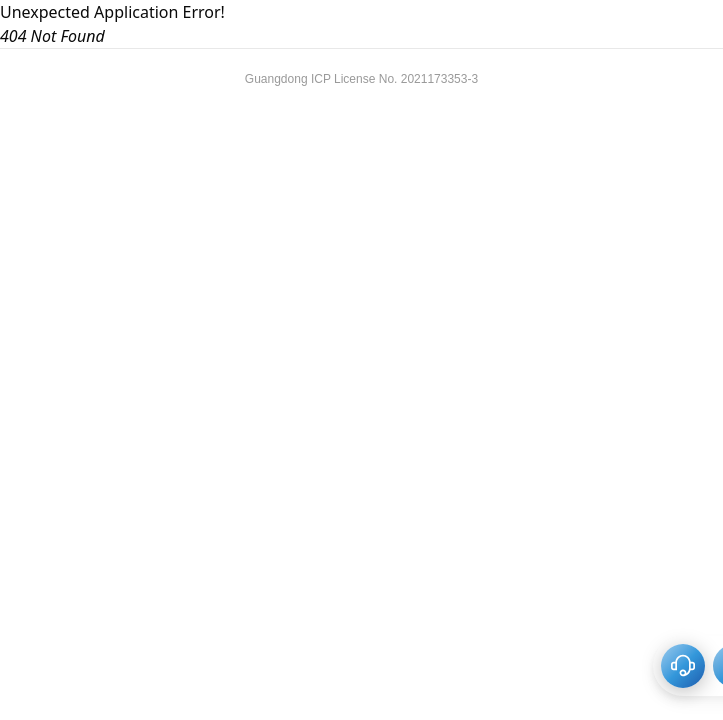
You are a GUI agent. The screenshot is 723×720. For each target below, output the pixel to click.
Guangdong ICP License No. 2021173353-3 (361, 79)
